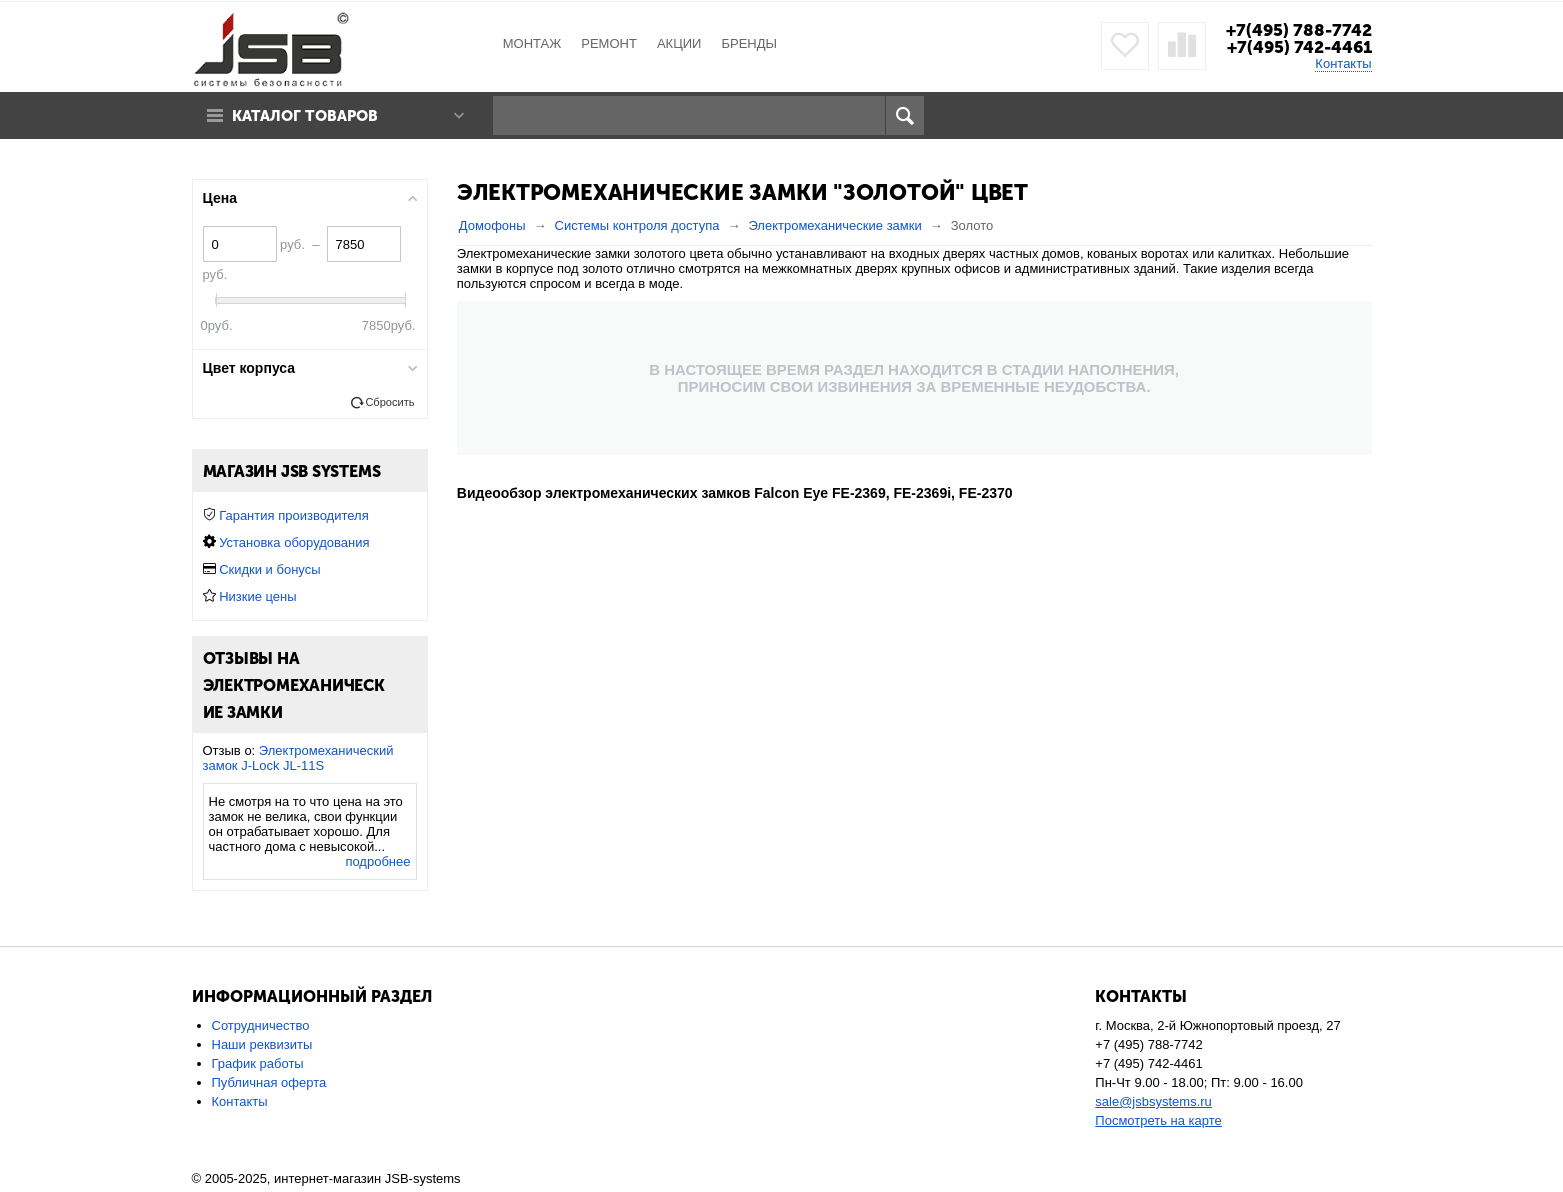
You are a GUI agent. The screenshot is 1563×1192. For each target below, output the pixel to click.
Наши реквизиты (262, 1044)
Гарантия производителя (294, 515)
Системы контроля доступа (637, 225)
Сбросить (389, 402)
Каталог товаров (305, 116)
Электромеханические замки (834, 225)
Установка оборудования (294, 542)
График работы (258, 1063)
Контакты (1343, 63)
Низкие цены (257, 596)
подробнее (377, 861)
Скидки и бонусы (269, 569)
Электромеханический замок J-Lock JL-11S (298, 758)
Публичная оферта (269, 1082)
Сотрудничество (261, 1025)
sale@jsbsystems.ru (1153, 1101)
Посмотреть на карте (1158, 1120)
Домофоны (492, 225)
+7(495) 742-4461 (1299, 47)
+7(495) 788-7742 (1299, 30)
